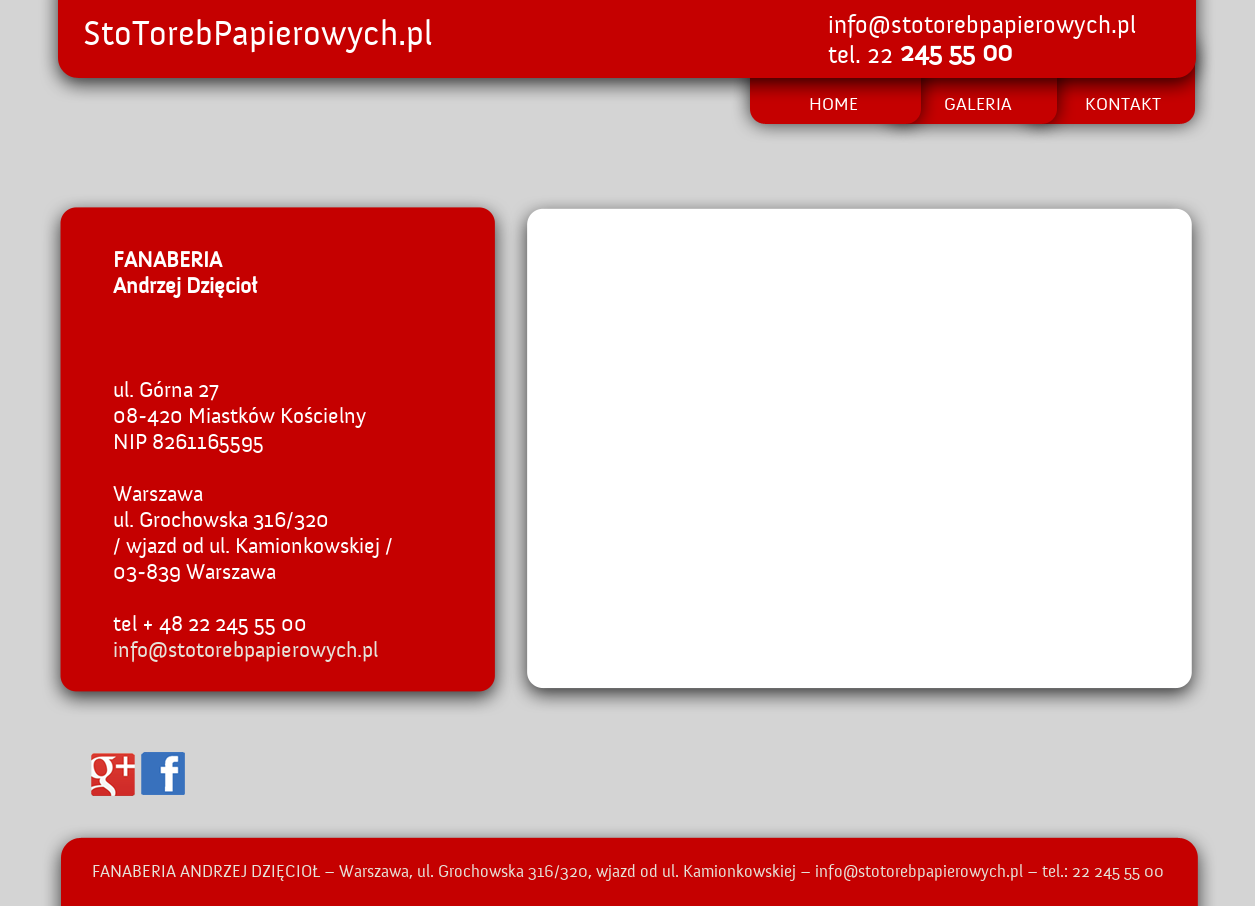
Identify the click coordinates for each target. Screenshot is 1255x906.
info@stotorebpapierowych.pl (982, 26)
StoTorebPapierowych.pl (258, 35)
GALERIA (978, 105)
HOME (833, 105)
